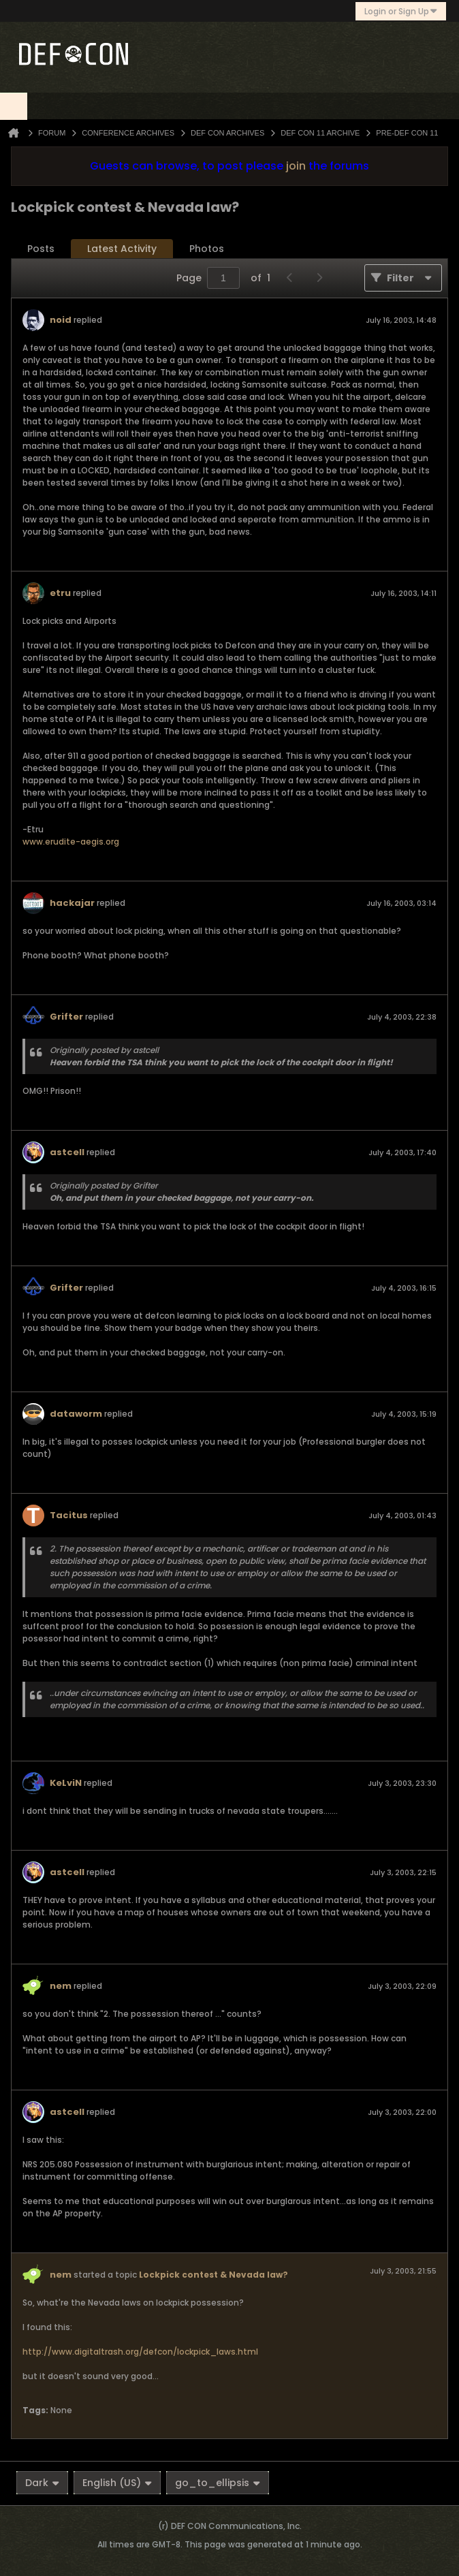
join (296, 166)
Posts (40, 248)
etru (60, 592)
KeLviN (66, 1782)
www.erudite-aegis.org (70, 841)
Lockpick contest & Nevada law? (213, 2274)
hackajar (72, 902)
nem (61, 1985)
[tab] (41, 249)
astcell (67, 1152)
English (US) (117, 2482)
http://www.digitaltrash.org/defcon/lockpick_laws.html (140, 2351)
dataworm (76, 1413)
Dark (42, 2482)
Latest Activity (122, 248)
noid (61, 319)
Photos (206, 248)
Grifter (66, 1016)
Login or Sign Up (400, 11)
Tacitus (69, 1515)
